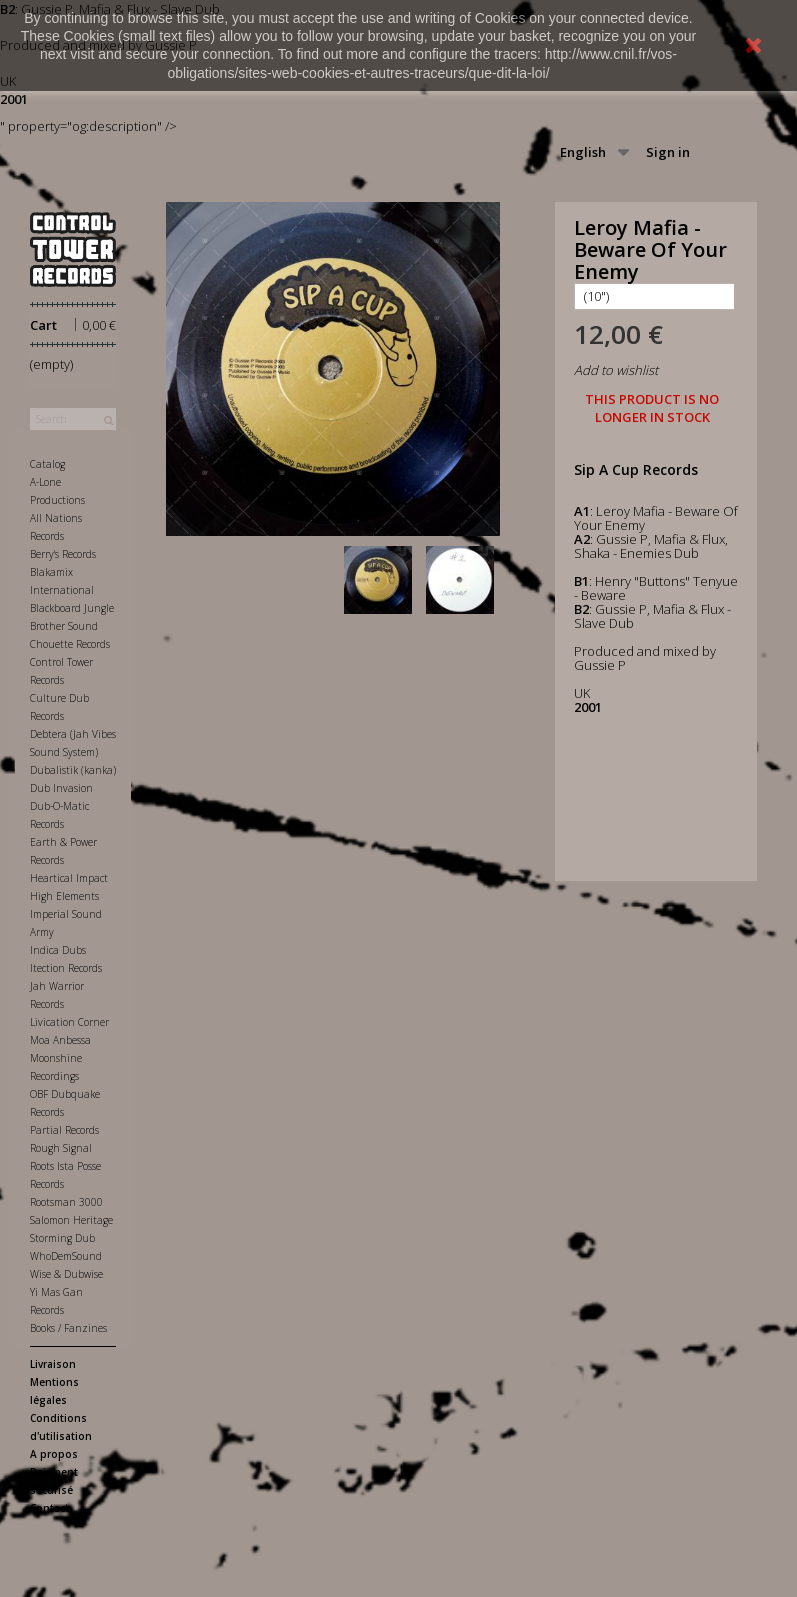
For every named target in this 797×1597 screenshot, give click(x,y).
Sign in (668, 152)
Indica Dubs (58, 950)
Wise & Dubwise (66, 1274)
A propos (54, 1454)
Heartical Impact (69, 878)
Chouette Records (70, 644)
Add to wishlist (616, 370)
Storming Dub (62, 1238)
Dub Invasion (61, 788)
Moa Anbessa (60, 1040)
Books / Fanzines (68, 1328)
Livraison (53, 1364)
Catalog (47, 464)
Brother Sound (64, 626)
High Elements (64, 896)
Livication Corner (69, 1022)
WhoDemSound (66, 1256)
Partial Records (64, 1130)
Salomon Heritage (71, 1220)
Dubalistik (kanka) (73, 770)
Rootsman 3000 (66, 1202)
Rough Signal (61, 1148)
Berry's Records (63, 554)
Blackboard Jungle (72, 608)
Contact (49, 1508)
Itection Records (66, 968)
